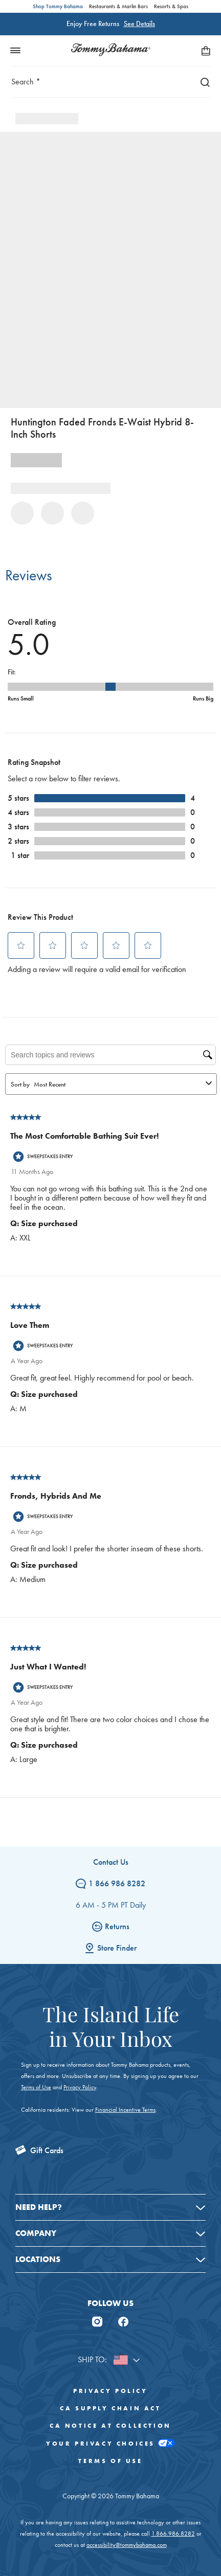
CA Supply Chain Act (110, 2408)
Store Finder (110, 1947)
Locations (37, 2259)
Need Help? (38, 2207)
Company (35, 2233)
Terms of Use (36, 2087)
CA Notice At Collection (110, 2426)
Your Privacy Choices (110, 2443)
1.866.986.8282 (173, 2533)
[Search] (202, 82)
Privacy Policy (79, 2087)
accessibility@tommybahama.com (126, 2545)
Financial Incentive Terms (125, 2110)
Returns (110, 1926)
